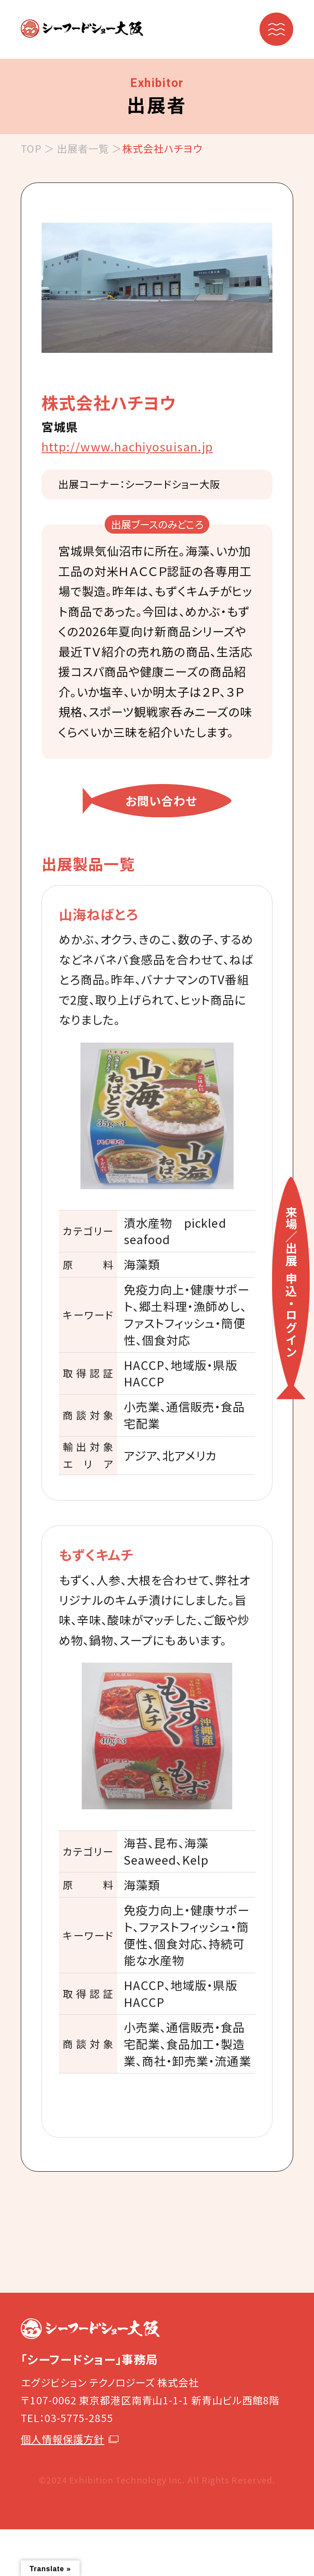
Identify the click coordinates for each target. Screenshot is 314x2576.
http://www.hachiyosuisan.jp (127, 446)
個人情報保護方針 (70, 2439)
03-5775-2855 (79, 2417)
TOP (31, 148)
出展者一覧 (83, 148)
